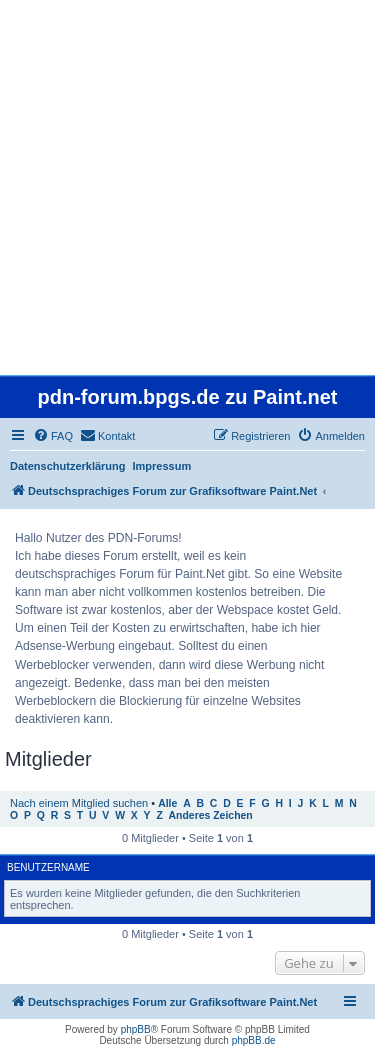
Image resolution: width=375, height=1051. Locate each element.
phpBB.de (254, 1040)
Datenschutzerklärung (68, 466)
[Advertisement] (187, 187)
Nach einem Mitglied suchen (79, 803)
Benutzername (48, 867)
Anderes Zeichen (211, 815)
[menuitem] (53, 436)
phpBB (136, 1029)
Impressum (162, 466)
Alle (167, 803)
